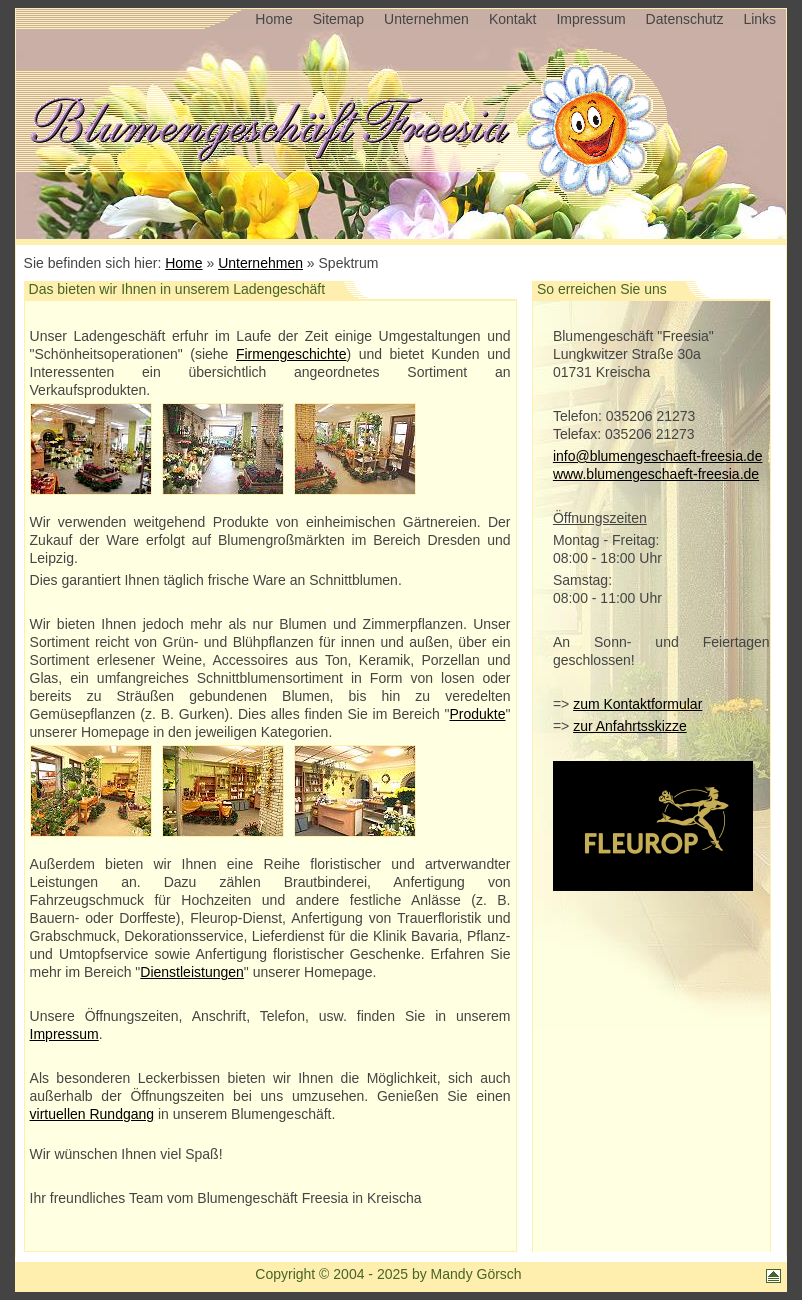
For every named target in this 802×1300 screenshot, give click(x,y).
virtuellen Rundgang (92, 1114)
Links (759, 19)
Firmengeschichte (291, 354)
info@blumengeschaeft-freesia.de (658, 456)
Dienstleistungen (192, 972)
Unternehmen (426, 19)
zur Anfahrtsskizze (630, 726)
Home (273, 19)
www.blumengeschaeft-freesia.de (656, 474)
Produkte (477, 714)
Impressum (590, 19)
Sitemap (338, 19)
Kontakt (512, 19)
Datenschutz (685, 19)
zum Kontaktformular (637, 704)
